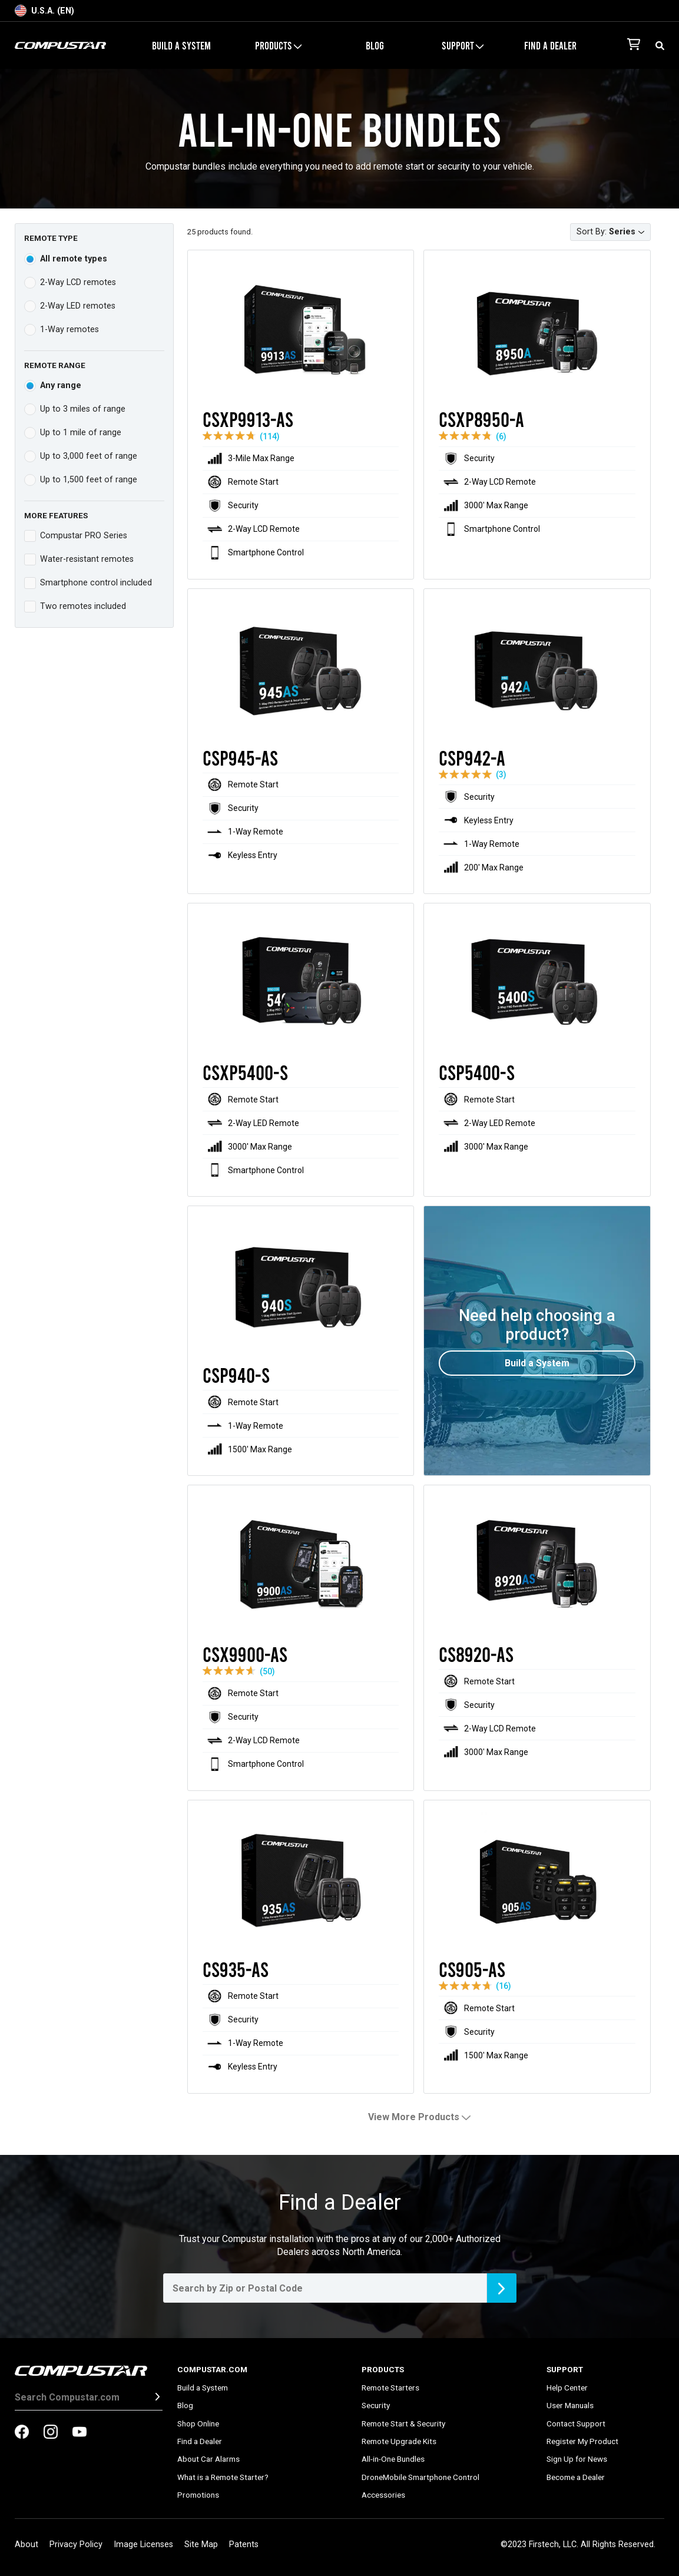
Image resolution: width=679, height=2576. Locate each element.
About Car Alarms (208, 2459)
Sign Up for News (576, 2459)
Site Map (201, 2544)
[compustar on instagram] (51, 2433)
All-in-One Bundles (393, 2459)
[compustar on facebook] (22, 2433)
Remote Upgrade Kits (399, 2441)
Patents (244, 2544)
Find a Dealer (550, 45)
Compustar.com (212, 2369)
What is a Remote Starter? (223, 2477)
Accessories (383, 2494)
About (26, 2544)
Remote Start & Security (403, 2423)
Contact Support (575, 2423)
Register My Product (582, 2441)
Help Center (567, 2387)
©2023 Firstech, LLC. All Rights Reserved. (578, 2544)
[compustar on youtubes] (79, 2433)
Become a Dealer (575, 2477)
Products (278, 45)
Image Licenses (143, 2544)
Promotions (198, 2494)
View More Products (419, 2117)
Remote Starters (390, 2387)
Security (376, 2405)
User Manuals (570, 2405)
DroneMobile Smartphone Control (420, 2477)
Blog (375, 45)
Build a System (181, 45)
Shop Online (198, 2423)
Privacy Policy (75, 2544)
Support (462, 45)
